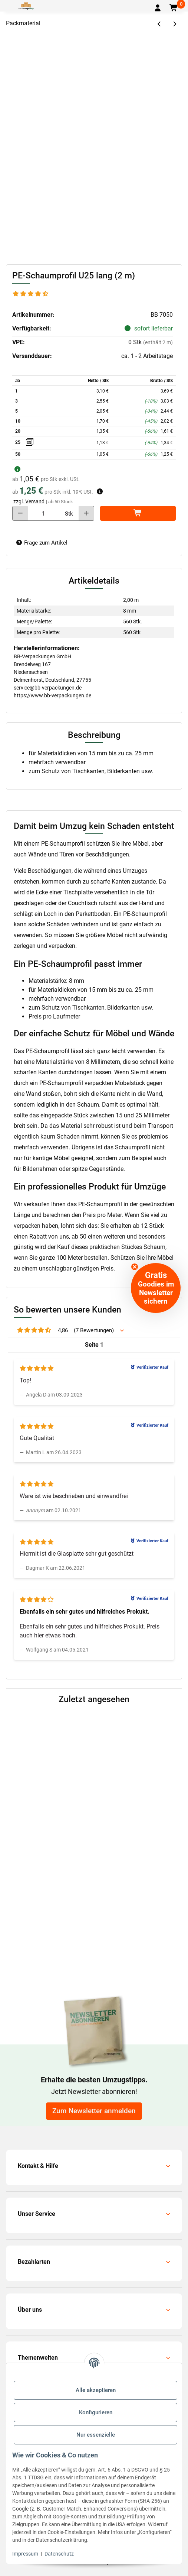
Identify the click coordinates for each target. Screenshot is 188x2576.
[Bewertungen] (30, 293)
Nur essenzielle (95, 2434)
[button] (157, 8)
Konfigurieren (95, 2412)
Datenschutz (59, 2554)
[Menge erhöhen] (86, 513)
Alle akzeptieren (96, 2390)
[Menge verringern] (20, 513)
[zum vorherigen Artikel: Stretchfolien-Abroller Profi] (159, 24)
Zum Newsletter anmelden (94, 2111)
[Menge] (43, 513)
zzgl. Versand (28, 501)
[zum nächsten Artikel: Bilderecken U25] (174, 24)
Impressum (25, 2554)
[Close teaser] (134, 1267)
